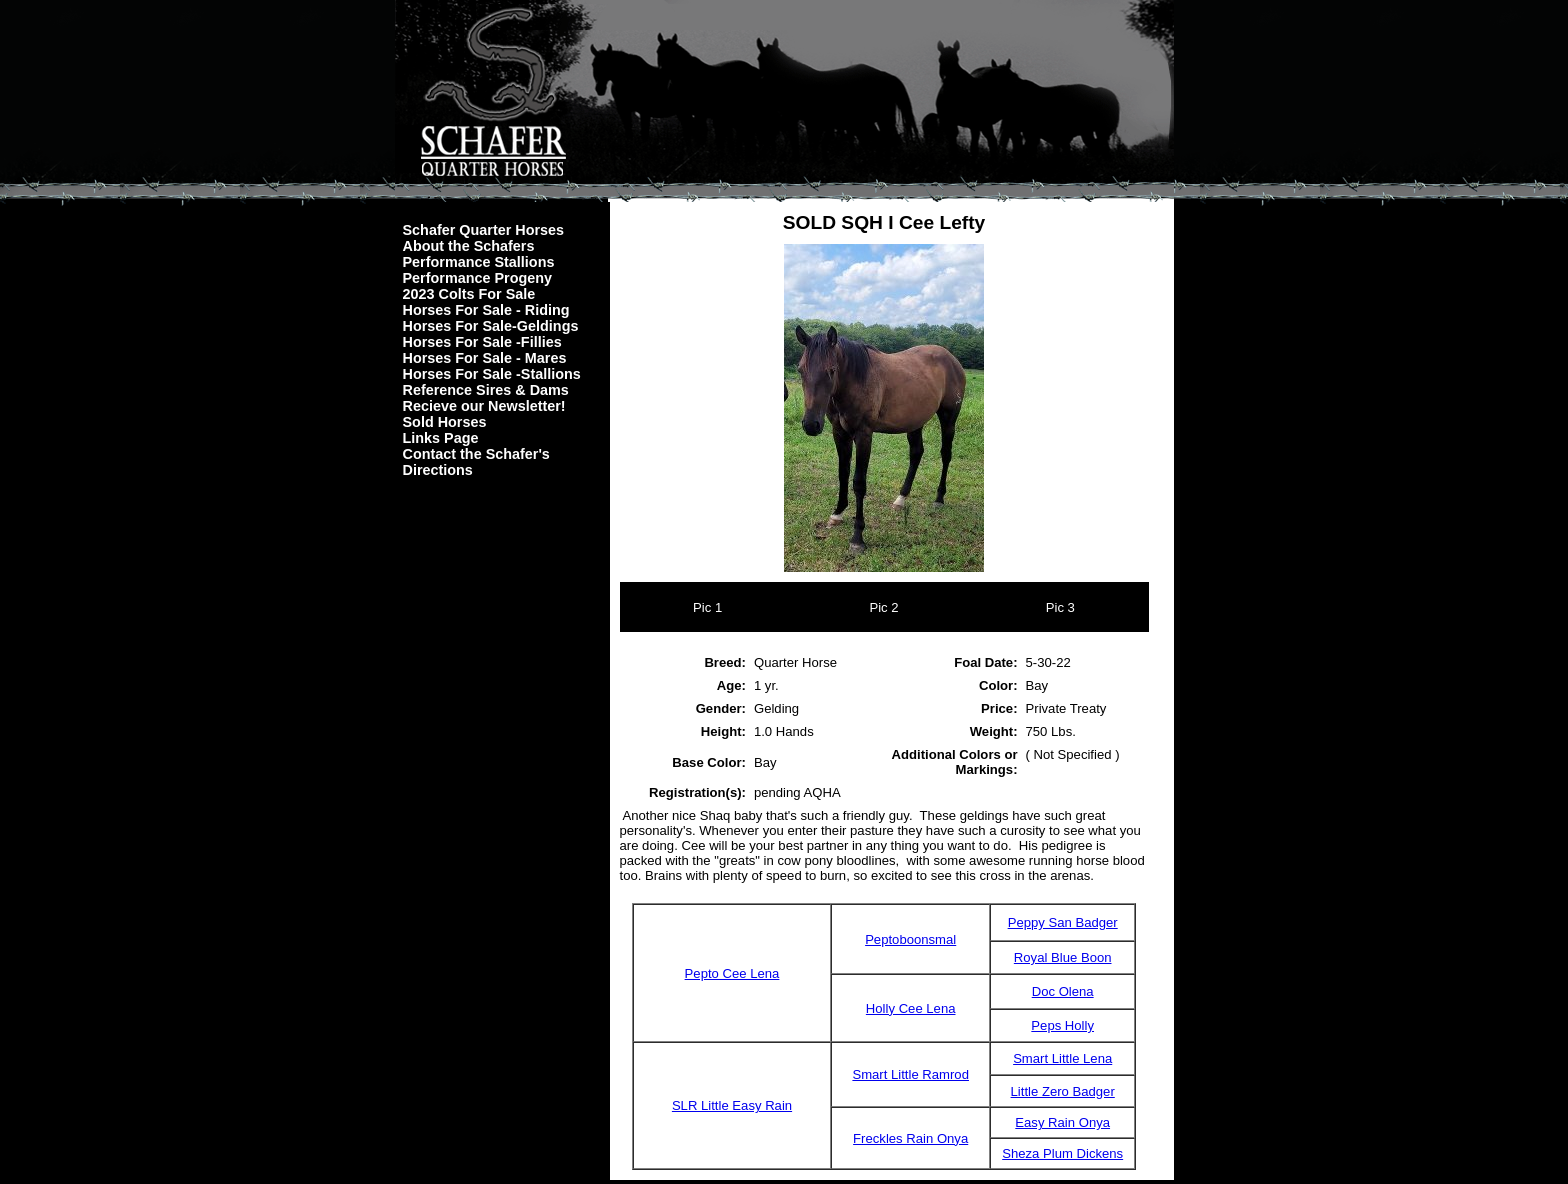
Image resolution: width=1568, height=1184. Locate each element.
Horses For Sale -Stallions (492, 374)
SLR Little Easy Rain (732, 1105)
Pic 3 (1060, 607)
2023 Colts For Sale (469, 294)
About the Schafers (469, 246)
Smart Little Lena (1062, 1058)
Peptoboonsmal (910, 939)
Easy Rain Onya (1062, 1122)
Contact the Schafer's (476, 454)
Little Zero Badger (1063, 1091)
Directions (438, 470)
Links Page (441, 438)
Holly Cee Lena (911, 1008)
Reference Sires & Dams (486, 390)
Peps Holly (1062, 1025)
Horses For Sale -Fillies (482, 342)
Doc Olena (1063, 991)
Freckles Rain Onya (910, 1138)
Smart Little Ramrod (910, 1074)
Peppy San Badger (1063, 922)
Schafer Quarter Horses (484, 230)
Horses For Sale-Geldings (491, 326)
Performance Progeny (478, 278)
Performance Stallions (479, 262)
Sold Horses (445, 422)
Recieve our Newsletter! (484, 406)
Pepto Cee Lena (732, 973)
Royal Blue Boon (1063, 957)
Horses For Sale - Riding (486, 310)
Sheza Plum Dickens (1062, 1153)
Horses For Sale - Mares (485, 358)
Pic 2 (883, 607)
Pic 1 (707, 607)
